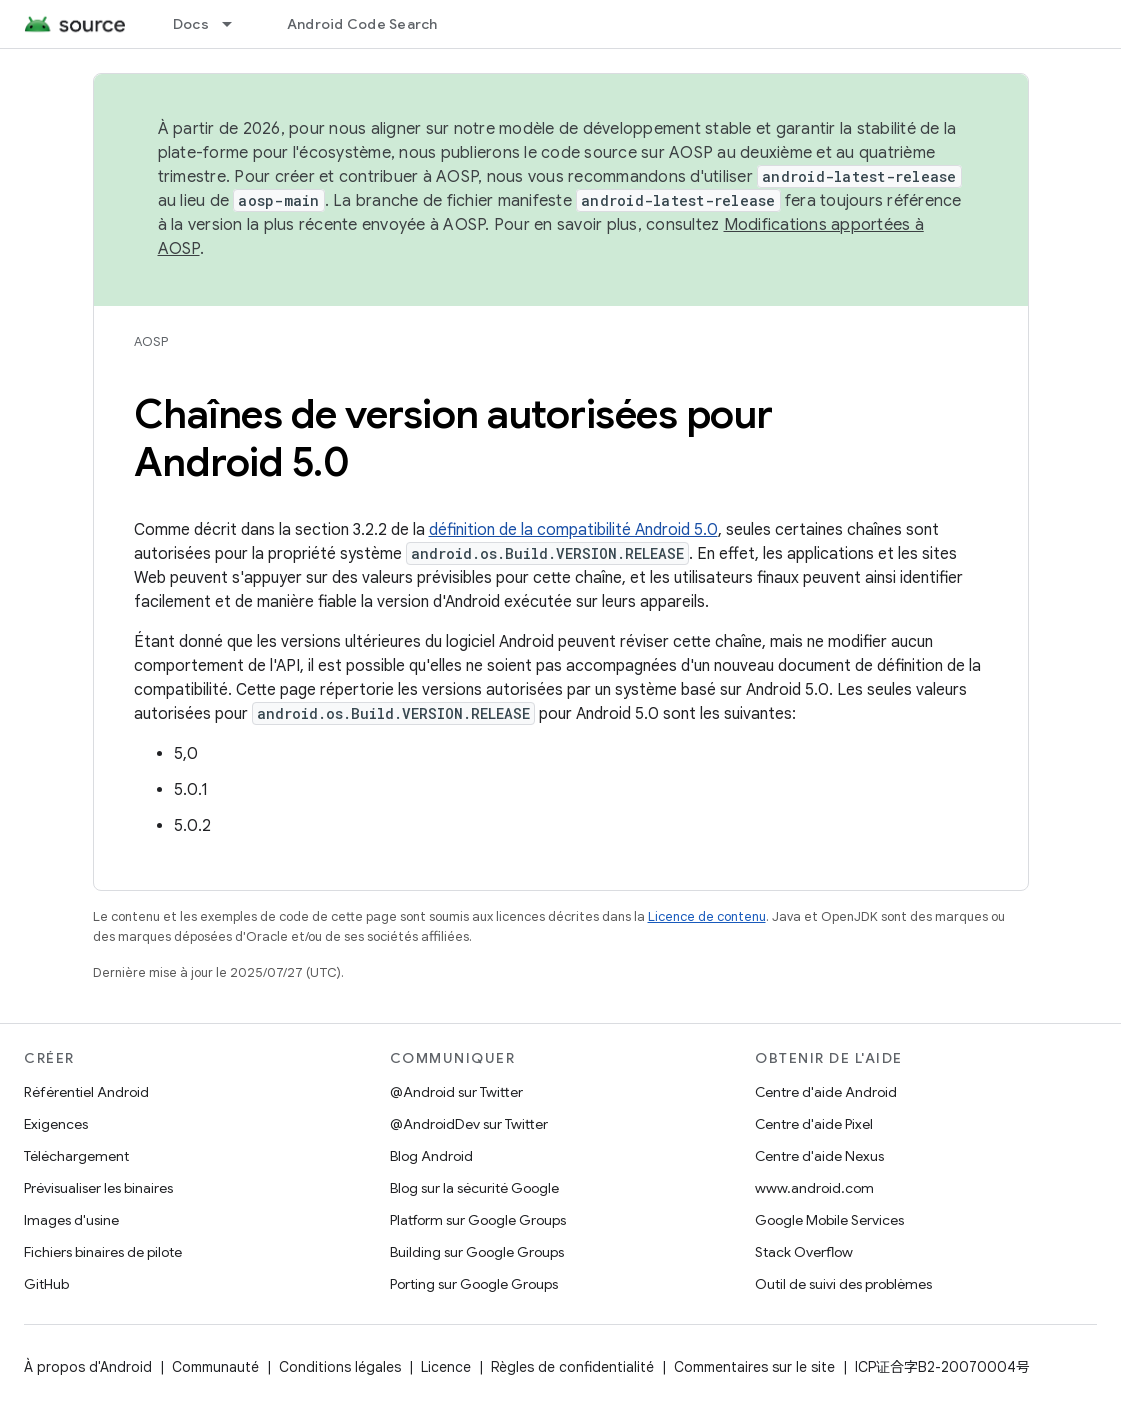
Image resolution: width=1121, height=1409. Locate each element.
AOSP (151, 341)
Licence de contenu (707, 916)
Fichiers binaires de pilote (103, 1252)
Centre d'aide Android (826, 1092)
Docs (191, 24)
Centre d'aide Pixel (814, 1124)
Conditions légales (340, 1367)
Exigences (56, 1124)
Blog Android (431, 1156)
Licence (446, 1367)
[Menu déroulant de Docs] (236, 24)
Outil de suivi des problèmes (843, 1284)
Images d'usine (71, 1220)
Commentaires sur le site (754, 1367)
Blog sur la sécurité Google (474, 1188)
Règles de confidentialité (572, 1367)
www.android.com (814, 1188)
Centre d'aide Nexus (819, 1156)
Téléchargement (76, 1156)
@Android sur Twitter (456, 1092)
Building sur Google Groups (477, 1252)
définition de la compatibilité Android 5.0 (573, 530)
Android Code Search (362, 24)
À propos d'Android (88, 1367)
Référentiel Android (86, 1092)
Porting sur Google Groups (474, 1284)
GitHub (46, 1284)
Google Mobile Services (829, 1220)
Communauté (215, 1367)
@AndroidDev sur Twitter (469, 1124)
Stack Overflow (804, 1252)
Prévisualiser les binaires (98, 1188)
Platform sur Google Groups (478, 1220)
